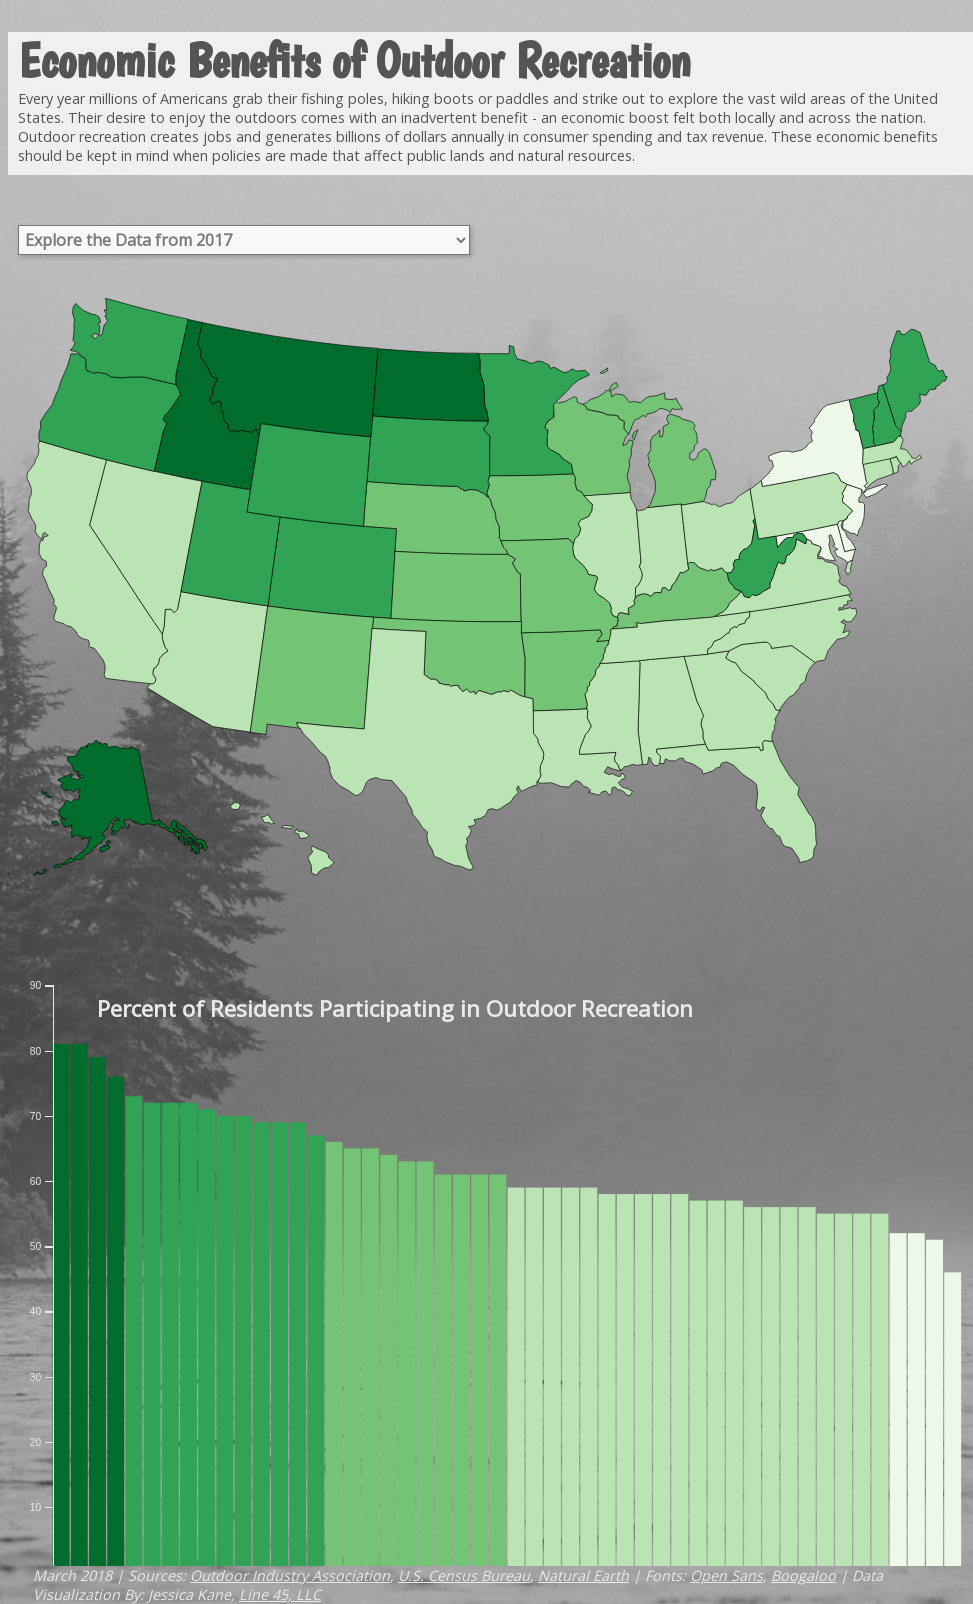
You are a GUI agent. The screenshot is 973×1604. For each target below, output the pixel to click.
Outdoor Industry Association (290, 1575)
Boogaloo (803, 1575)
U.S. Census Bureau (464, 1575)
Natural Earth (583, 1575)
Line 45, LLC (280, 1594)
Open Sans (726, 1575)
